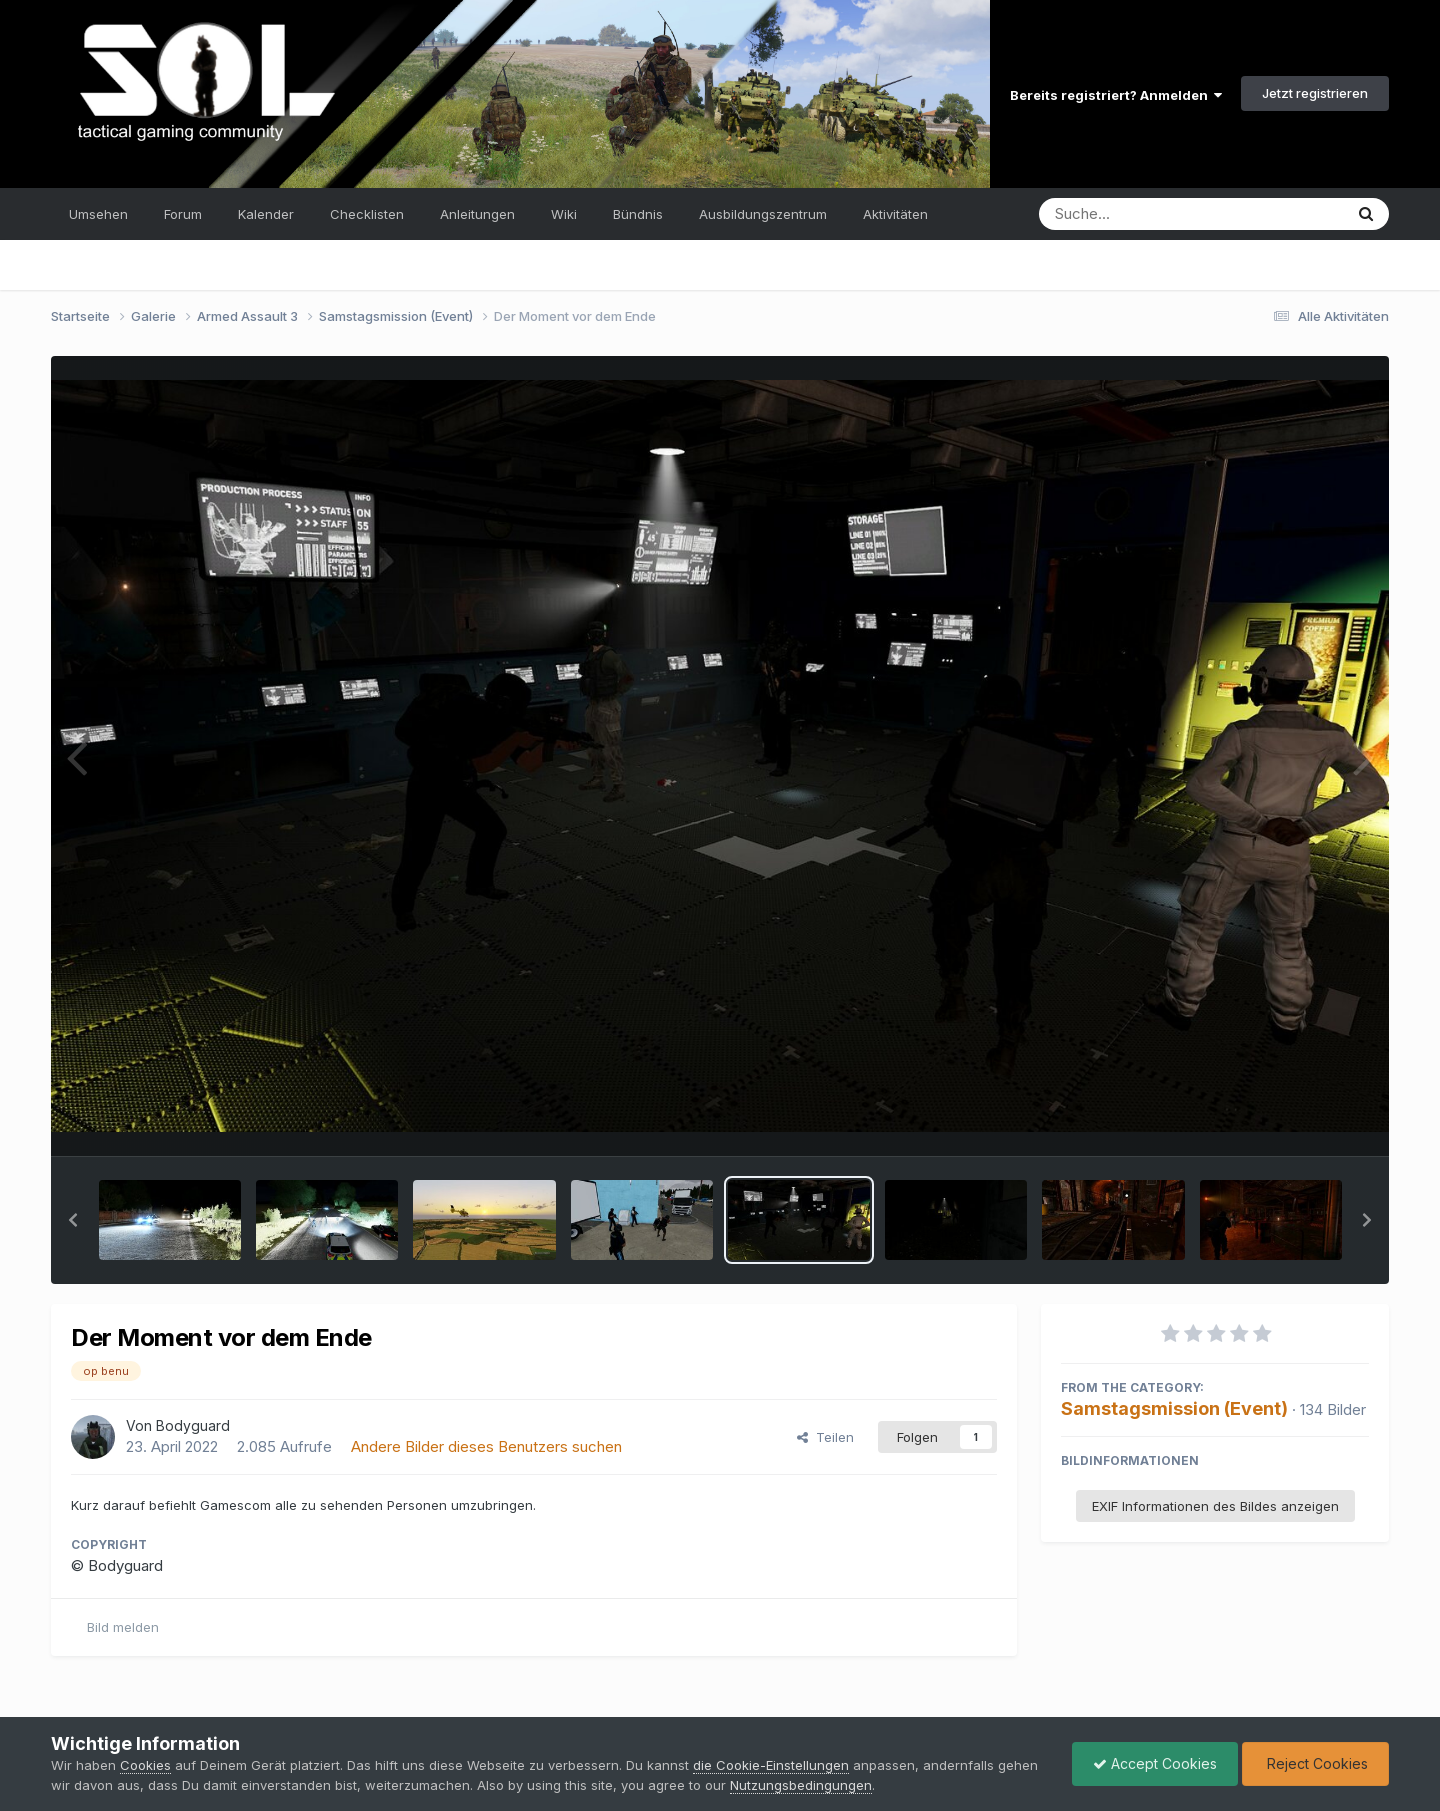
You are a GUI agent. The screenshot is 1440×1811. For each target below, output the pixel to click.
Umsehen (98, 214)
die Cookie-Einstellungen (771, 1765)
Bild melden (123, 1627)
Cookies (145, 1765)
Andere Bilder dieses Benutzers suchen (486, 1446)
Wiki (564, 214)
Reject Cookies (1315, 1763)
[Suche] (1150, 214)
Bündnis (638, 214)
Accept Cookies (1155, 1763)
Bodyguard (193, 1425)
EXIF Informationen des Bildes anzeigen (1215, 1506)
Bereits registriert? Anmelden (1116, 95)
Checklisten (367, 214)
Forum (183, 214)
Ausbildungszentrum (763, 214)
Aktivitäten (895, 214)
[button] (73, 1220)
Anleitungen (477, 214)
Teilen (825, 1437)
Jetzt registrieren (1315, 93)
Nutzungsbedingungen (801, 1785)
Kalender (266, 214)
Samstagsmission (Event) (1174, 1408)
